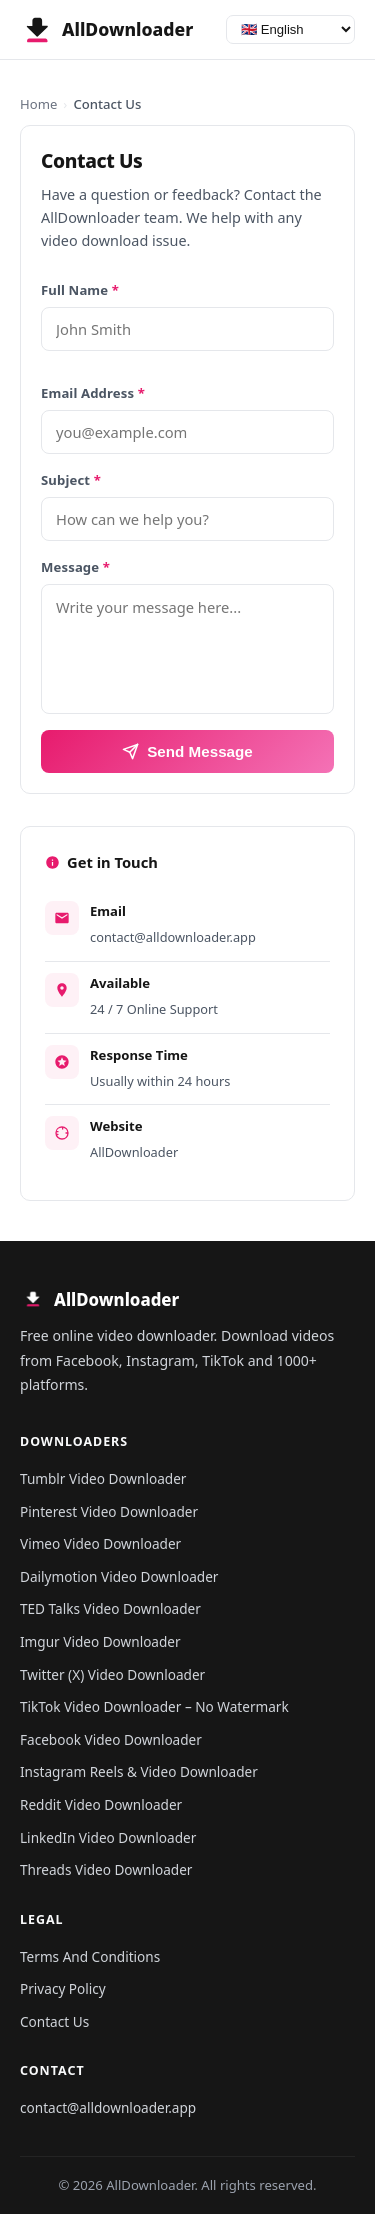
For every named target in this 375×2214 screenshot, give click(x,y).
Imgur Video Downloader (100, 1641)
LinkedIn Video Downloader (108, 1837)
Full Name (80, 290)
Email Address (93, 393)
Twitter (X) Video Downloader (112, 1674)
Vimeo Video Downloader (100, 1543)
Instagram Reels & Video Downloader (139, 1771)
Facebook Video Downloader (111, 1739)
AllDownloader (134, 1152)
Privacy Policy (63, 1988)
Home (38, 104)
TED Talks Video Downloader (110, 1608)
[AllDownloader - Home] (106, 30)
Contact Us (54, 2021)
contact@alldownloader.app (173, 937)
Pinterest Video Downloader (109, 1511)
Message (75, 567)
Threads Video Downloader (106, 1869)
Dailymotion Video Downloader (119, 1576)
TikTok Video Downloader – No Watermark (154, 1706)
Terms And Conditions (90, 1956)
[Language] (290, 29)
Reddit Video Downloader (101, 1804)
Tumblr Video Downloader (103, 1478)
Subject (71, 480)
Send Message (187, 751)
